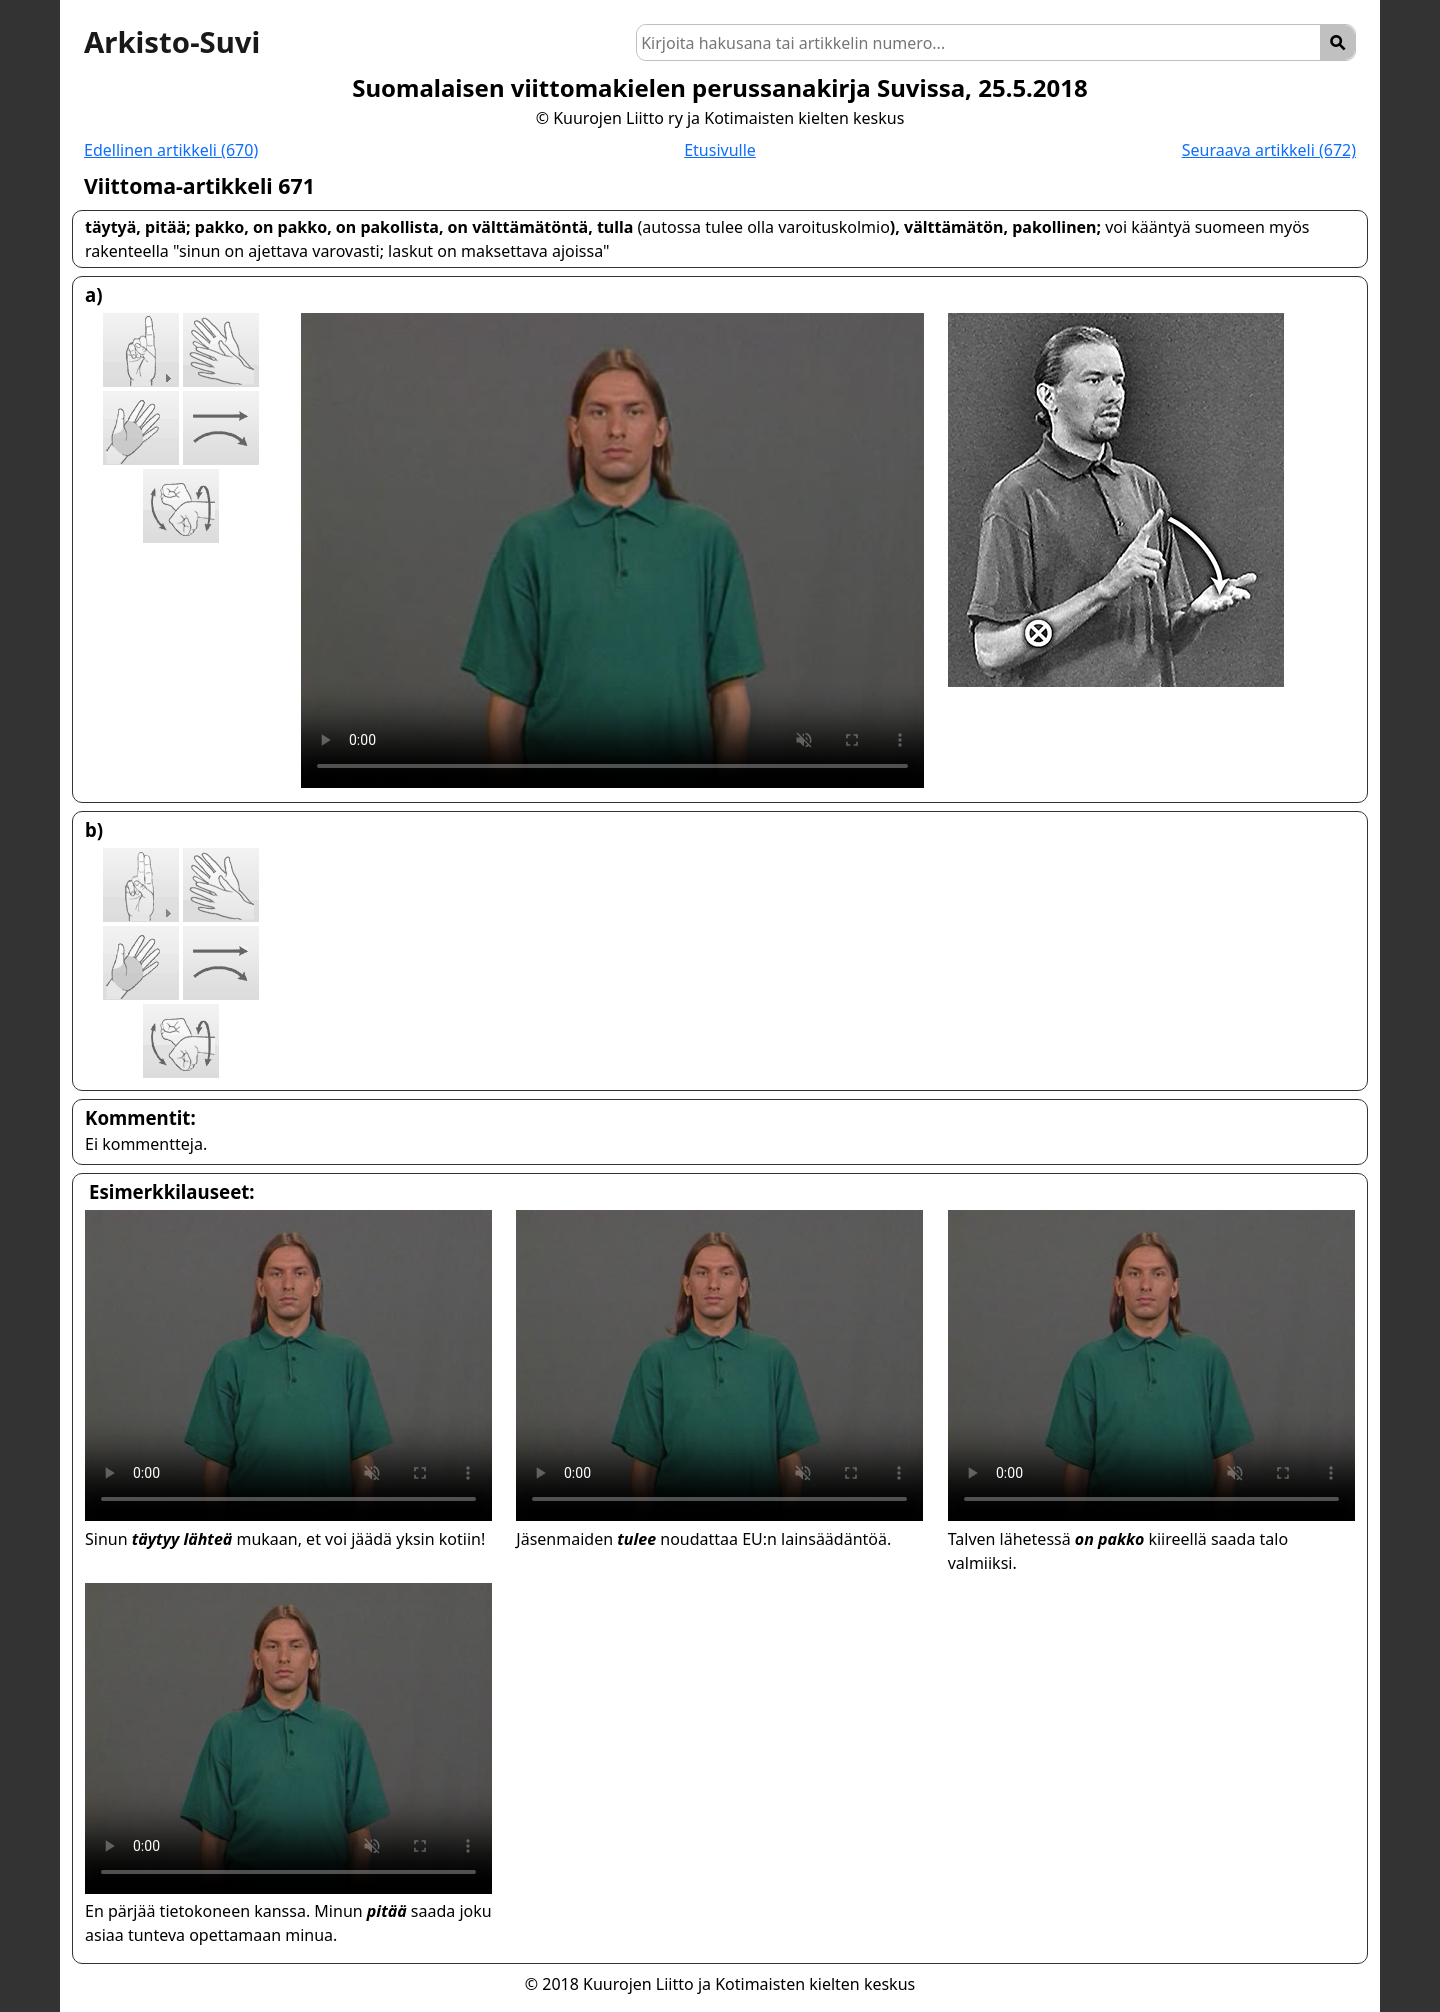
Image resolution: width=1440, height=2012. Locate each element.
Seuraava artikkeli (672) (1269, 150)
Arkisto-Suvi (172, 42)
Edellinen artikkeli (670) (171, 150)
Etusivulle (720, 150)
